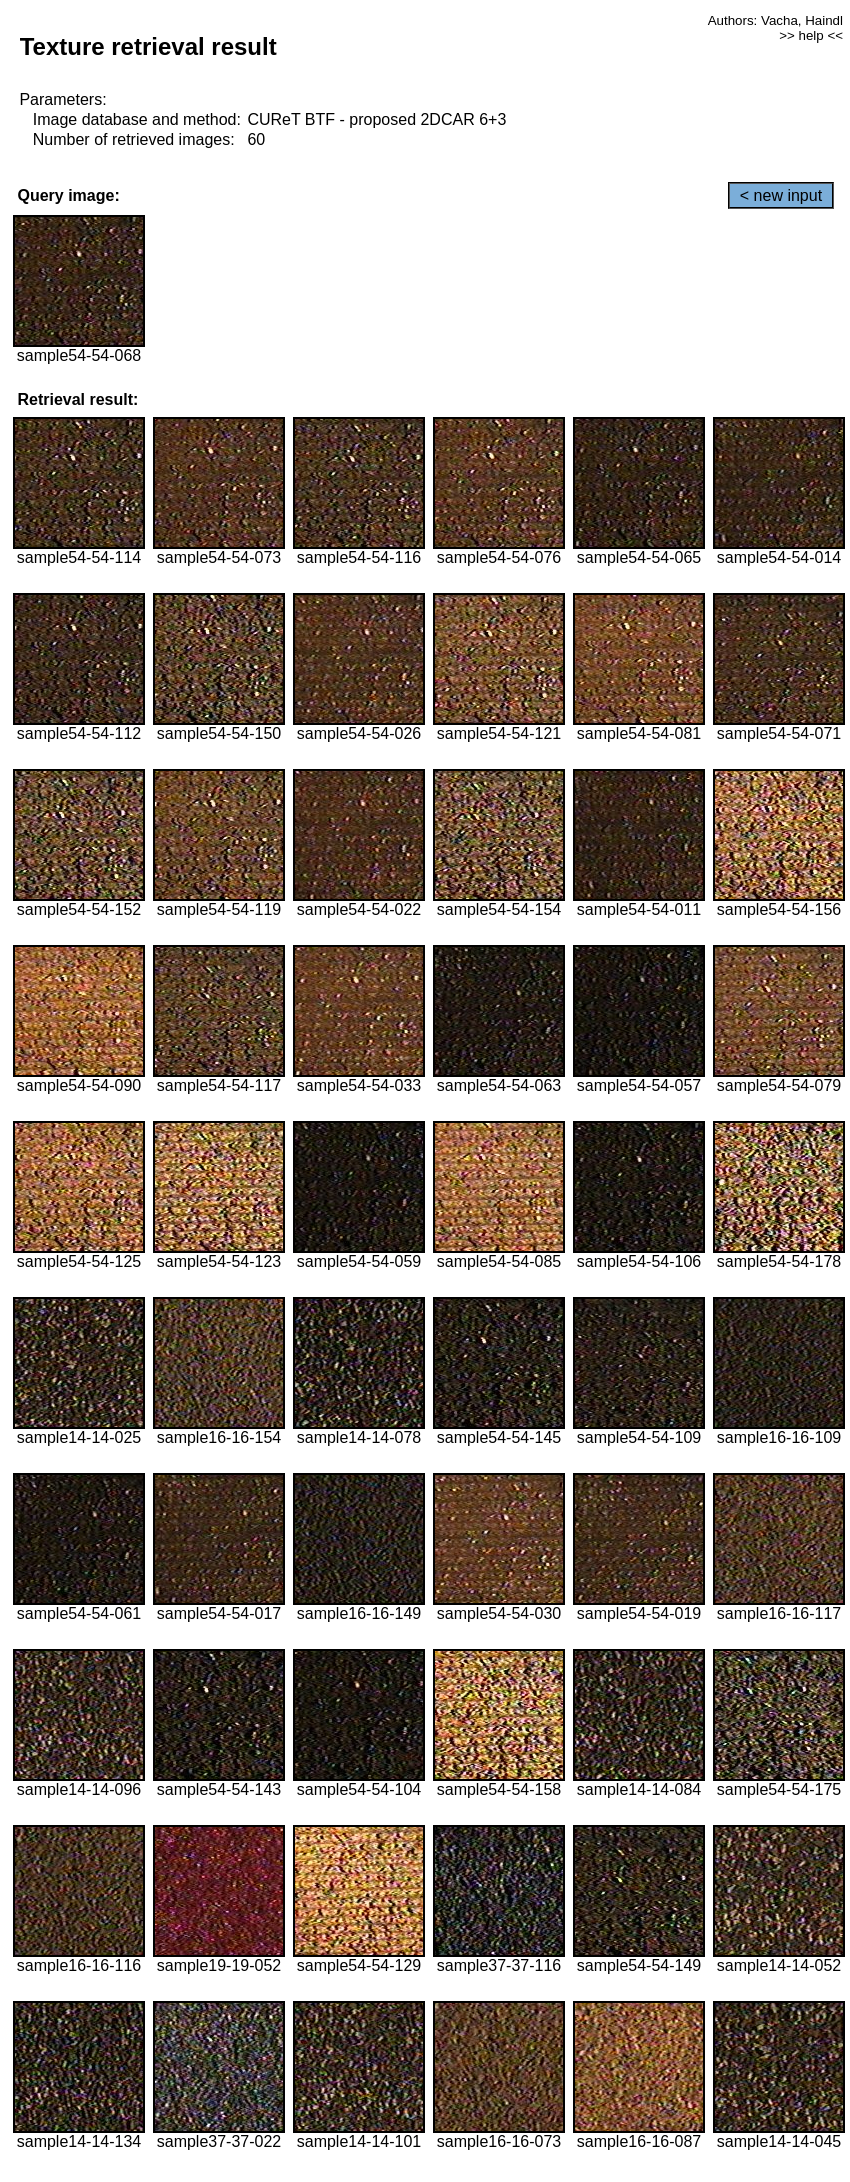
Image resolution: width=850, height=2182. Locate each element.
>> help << (811, 35)
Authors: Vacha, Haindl (775, 20)
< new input (781, 195)
